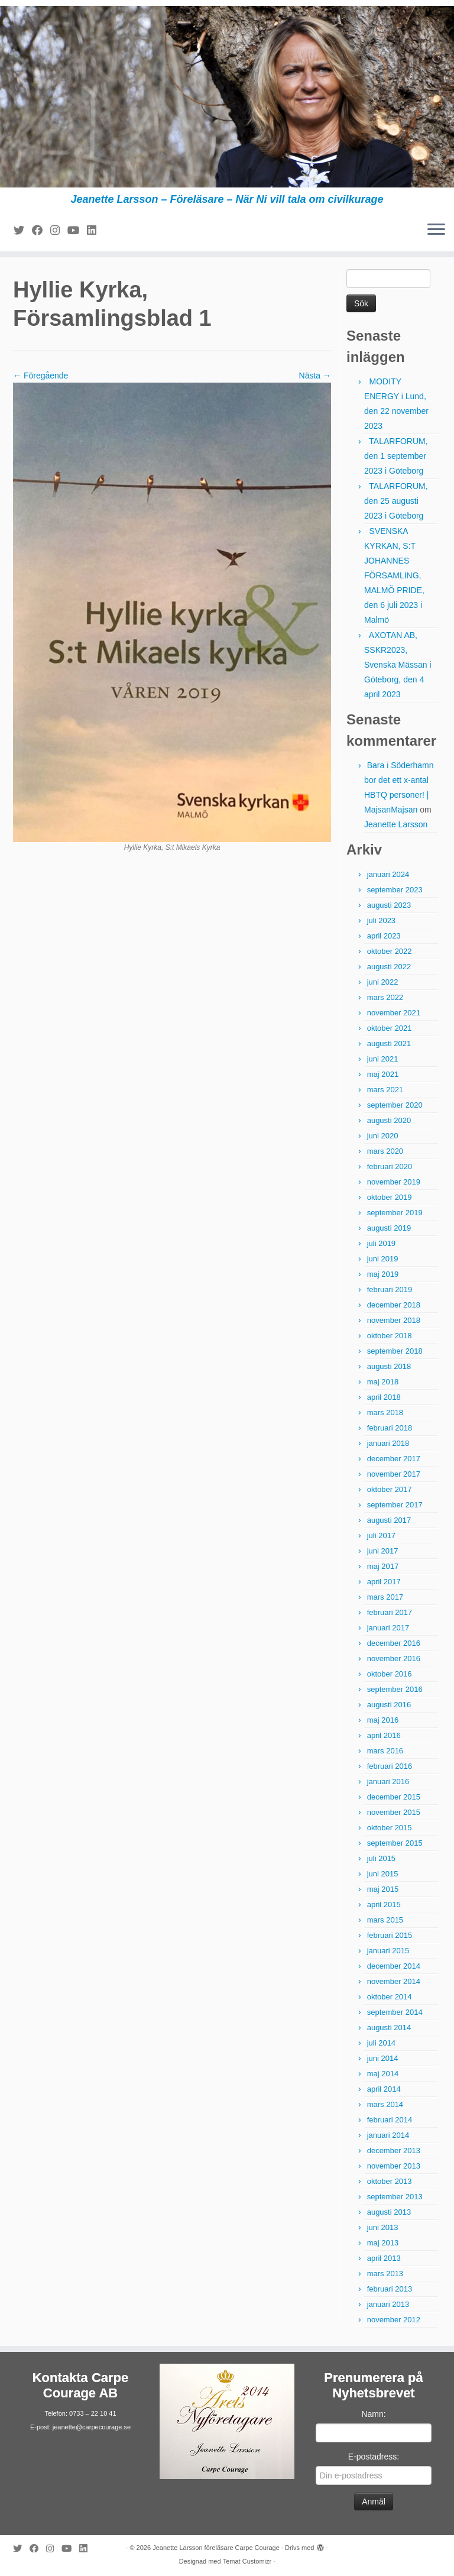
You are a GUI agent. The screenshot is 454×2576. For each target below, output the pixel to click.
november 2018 (393, 1320)
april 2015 (384, 1904)
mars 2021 (385, 1089)
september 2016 (395, 1689)
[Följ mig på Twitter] (23, 231)
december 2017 (393, 1458)
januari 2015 (388, 1950)
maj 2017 (382, 1566)
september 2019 (395, 1212)
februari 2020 (390, 1166)
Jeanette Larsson (395, 824)
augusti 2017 (389, 1520)
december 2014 (393, 1966)
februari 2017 (390, 1612)
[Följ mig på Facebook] (41, 231)
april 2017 (384, 1581)
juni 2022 (382, 982)
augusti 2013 (389, 2212)
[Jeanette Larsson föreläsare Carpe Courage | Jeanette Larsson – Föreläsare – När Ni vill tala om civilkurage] (227, 96)
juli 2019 (381, 1243)
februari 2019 (390, 1289)
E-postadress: (373, 2456)
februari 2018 (390, 1427)
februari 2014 (390, 2119)
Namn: (373, 2414)
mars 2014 (385, 2104)
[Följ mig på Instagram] (58, 231)
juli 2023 (381, 920)
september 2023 (395, 889)
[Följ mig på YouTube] (77, 231)
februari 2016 (390, 1766)
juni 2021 (382, 1058)
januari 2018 (388, 1443)
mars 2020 (385, 1151)
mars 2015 (385, 1919)
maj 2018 (382, 1381)
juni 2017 (382, 1550)
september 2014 (395, 2012)
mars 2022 (385, 997)
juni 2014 (382, 2058)
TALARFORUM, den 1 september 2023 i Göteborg (396, 455)
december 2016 (393, 1643)
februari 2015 (390, 1935)
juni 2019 (382, 1258)
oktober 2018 (389, 1335)
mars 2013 (385, 2273)
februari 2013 (390, 2288)
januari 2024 (388, 874)
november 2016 (393, 1658)
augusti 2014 (389, 2027)
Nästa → (315, 375)
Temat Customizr (247, 2561)
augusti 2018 (389, 1366)
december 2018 (393, 1304)
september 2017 (395, 1504)
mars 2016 (385, 1750)
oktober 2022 (389, 951)
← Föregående (40, 375)
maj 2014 (382, 2073)
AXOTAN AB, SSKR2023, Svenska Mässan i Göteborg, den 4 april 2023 (398, 664)
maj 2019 (382, 1274)
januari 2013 (388, 2304)
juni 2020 (382, 1135)
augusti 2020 (389, 1120)
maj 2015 (382, 1889)
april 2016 (384, 1735)
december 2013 (393, 2150)
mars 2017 (385, 1597)
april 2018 (384, 1397)
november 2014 (393, 1981)
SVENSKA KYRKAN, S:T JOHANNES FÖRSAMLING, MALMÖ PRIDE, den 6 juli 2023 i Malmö (394, 575)
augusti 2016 (389, 1704)
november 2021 (393, 1012)
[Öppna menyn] (436, 230)
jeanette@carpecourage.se (92, 2427)
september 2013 (395, 2196)
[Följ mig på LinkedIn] (95, 231)
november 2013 (393, 2165)
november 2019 (393, 1181)
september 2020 (395, 1105)
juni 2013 (382, 2227)
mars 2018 (385, 1412)
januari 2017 (388, 1627)
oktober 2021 (389, 1028)
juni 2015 (382, 1873)
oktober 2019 (389, 1197)
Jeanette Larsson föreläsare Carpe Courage (216, 2547)
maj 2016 (382, 1720)
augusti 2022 (389, 966)
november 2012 (393, 2319)
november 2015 (393, 1812)
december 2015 (393, 1796)
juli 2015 (381, 1858)
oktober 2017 (389, 1489)
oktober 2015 (389, 1827)
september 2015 (395, 1843)
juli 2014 (381, 2042)
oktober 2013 (389, 2181)
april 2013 (384, 2258)
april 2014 (384, 2089)
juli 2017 (381, 1535)
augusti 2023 (389, 905)
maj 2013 (382, 2242)
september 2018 (395, 1351)
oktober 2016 (389, 1673)
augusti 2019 (389, 1228)
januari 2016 (388, 1781)
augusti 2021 (389, 1043)
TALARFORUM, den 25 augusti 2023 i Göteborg (396, 500)
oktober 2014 (389, 1996)
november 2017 (393, 1474)
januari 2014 (388, 2135)
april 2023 (384, 935)
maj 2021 (382, 1074)
